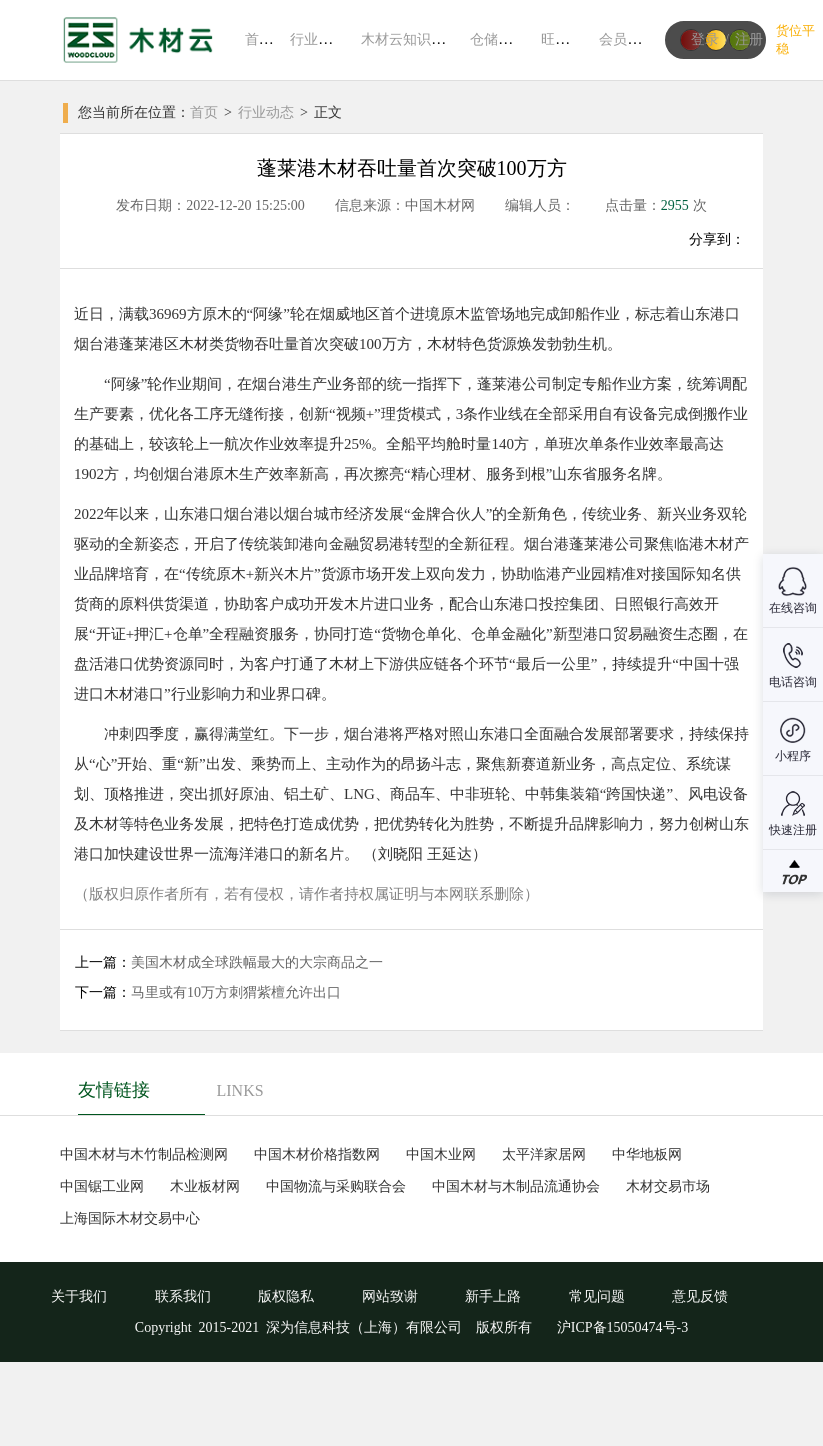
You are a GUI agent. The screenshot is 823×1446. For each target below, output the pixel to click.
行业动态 (318, 39)
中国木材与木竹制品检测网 (144, 1154)
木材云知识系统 (410, 39)
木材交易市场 (668, 1186)
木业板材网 (205, 1186)
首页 (259, 39)
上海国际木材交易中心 (130, 1218)
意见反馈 (700, 1296)
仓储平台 (498, 39)
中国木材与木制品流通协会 (516, 1186)
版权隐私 (286, 1296)
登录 (705, 39)
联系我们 (183, 1296)
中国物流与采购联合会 (336, 1186)
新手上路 (493, 1296)
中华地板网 (647, 1154)
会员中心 (627, 39)
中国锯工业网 (102, 1186)
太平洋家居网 (544, 1154)
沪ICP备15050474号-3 (620, 1327)
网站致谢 (390, 1296)
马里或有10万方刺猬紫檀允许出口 (236, 992)
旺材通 (562, 39)
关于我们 (79, 1296)
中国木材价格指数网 (317, 1154)
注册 (749, 39)
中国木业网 (441, 1154)
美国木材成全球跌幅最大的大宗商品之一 (257, 962)
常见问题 (597, 1296)
